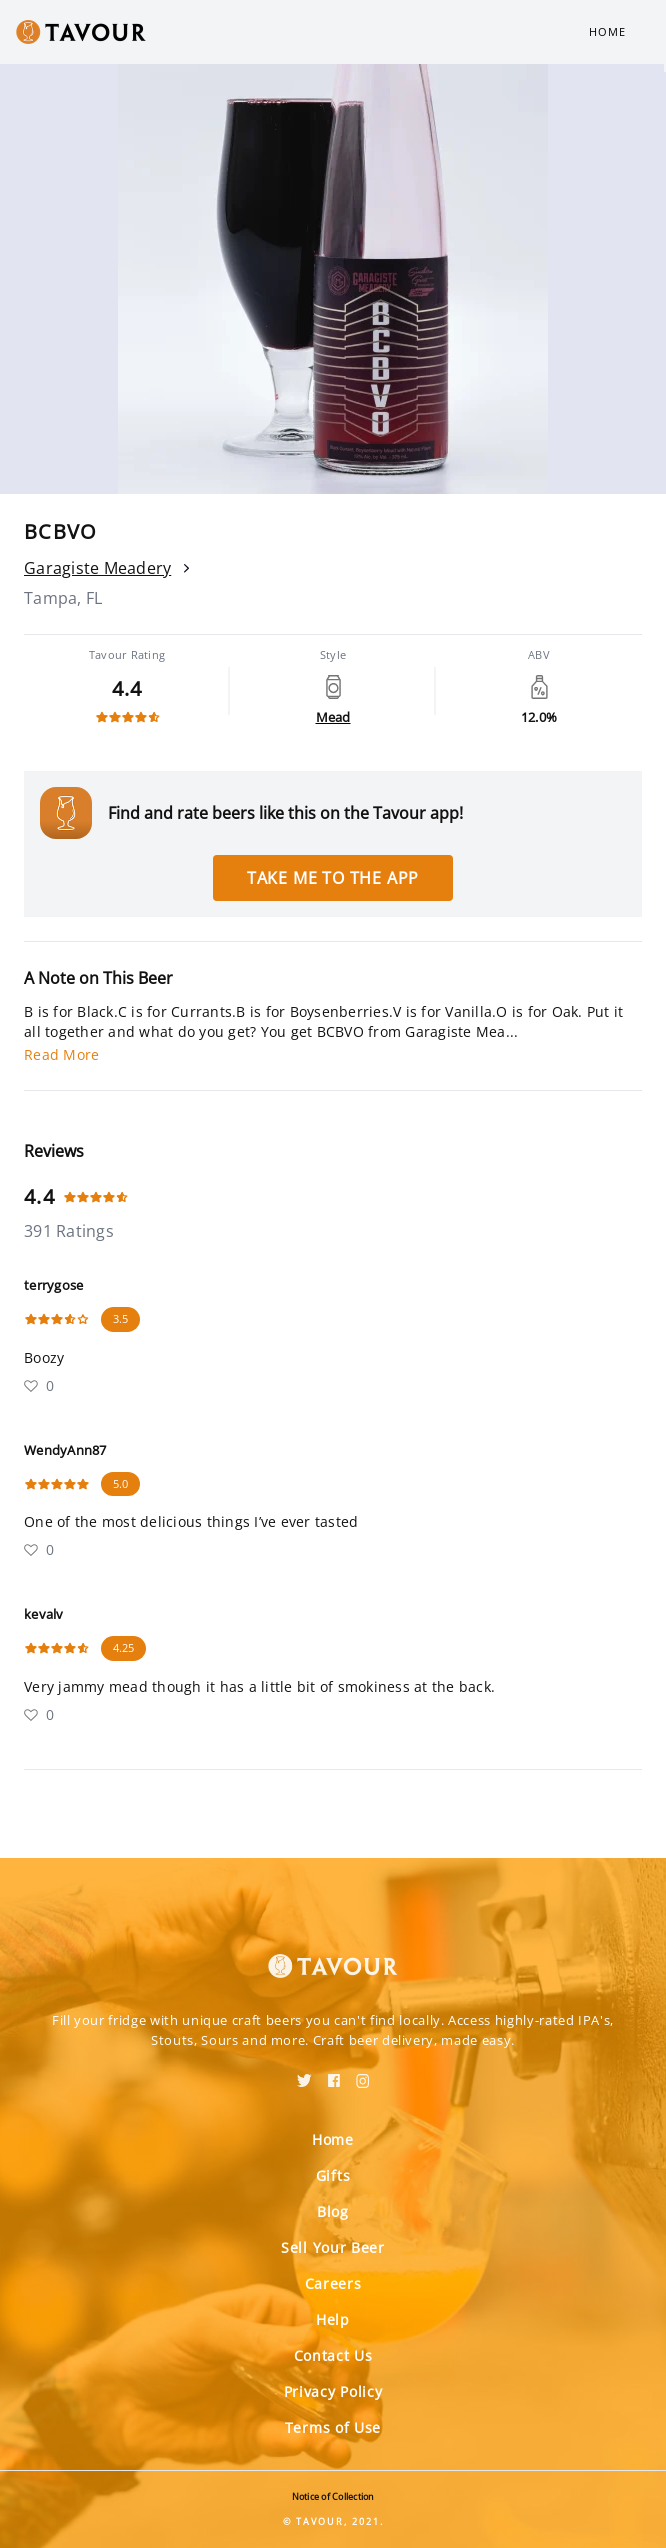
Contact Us (333, 2355)
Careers (333, 2283)
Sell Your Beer (333, 2247)
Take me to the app (333, 878)
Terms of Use (333, 2427)
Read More (61, 1054)
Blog (333, 2211)
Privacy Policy (333, 2391)
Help (333, 2319)
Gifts (333, 2175)
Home (607, 31)
